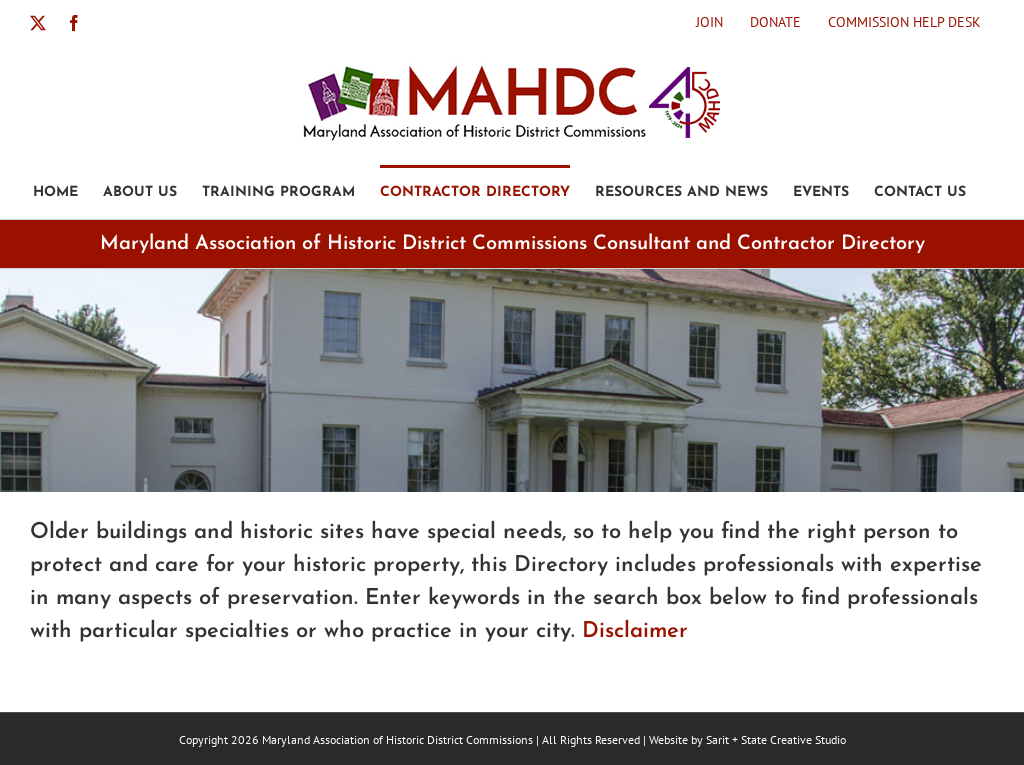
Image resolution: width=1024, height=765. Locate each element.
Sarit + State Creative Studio (776, 739)
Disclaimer (635, 631)
